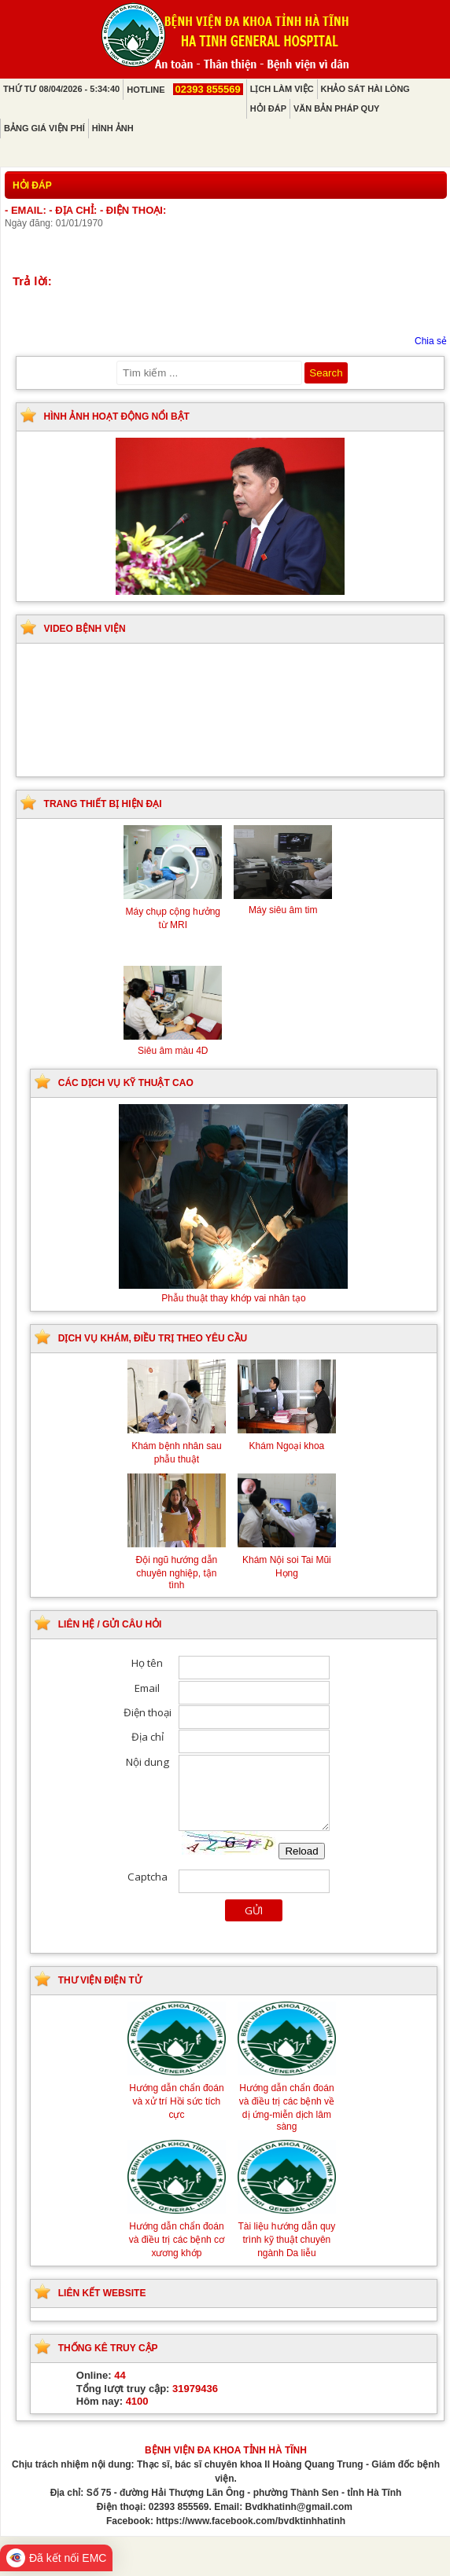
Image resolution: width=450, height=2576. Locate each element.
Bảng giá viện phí (44, 128)
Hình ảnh (113, 128)
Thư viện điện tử (100, 1980)
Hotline (184, 89)
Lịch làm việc (282, 89)
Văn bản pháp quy (336, 108)
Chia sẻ (431, 341)
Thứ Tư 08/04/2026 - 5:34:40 (61, 89)
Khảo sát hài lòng (365, 89)
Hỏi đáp (268, 108)
